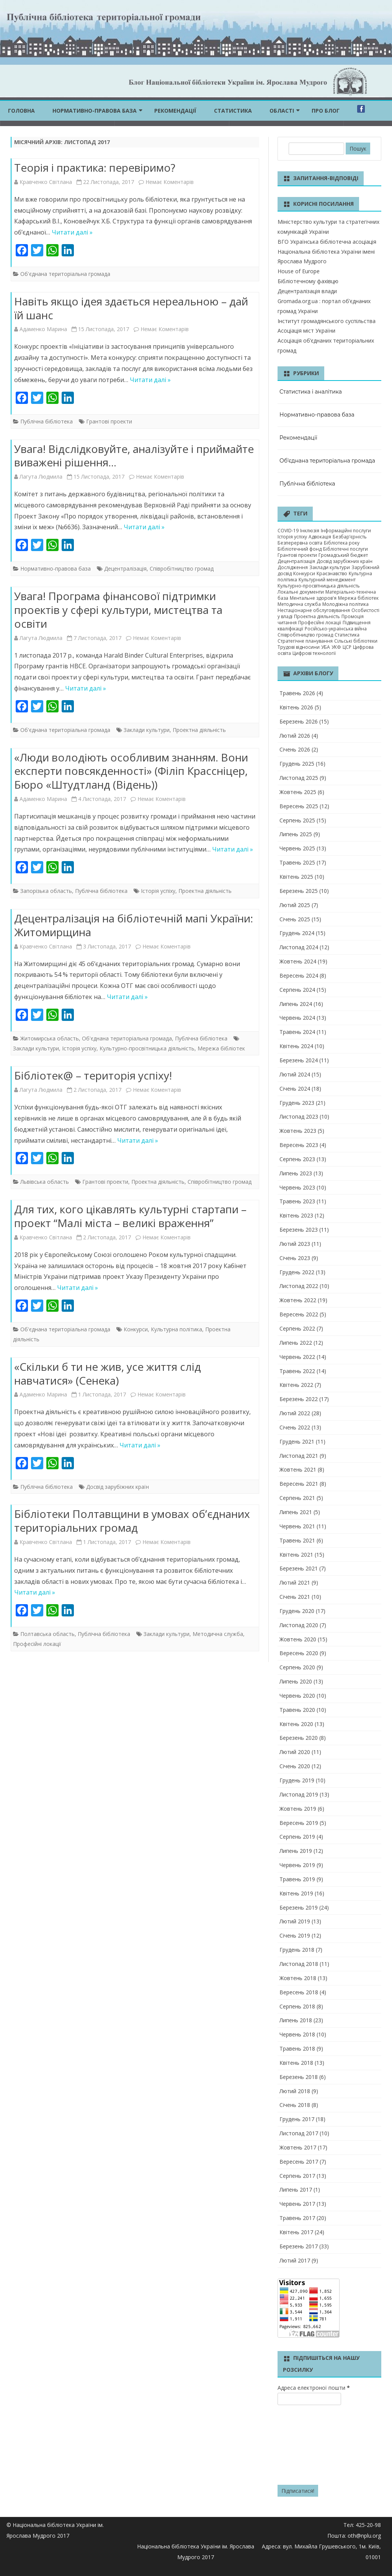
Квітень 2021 (296, 1554)
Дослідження (293, 567)
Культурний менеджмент (327, 579)
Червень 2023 (297, 1187)
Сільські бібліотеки (355, 641)
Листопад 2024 (298, 947)
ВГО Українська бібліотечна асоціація (327, 241)
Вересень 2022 (298, 1314)
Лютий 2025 (294, 905)
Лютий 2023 (294, 1243)
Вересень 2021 (298, 1483)
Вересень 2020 (298, 1653)
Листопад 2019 (298, 1794)
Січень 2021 (294, 1596)
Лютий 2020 (294, 1752)
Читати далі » (72, 232)
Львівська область (44, 1181)
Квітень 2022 (296, 1384)
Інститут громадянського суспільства (327, 321)
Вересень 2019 (298, 1822)
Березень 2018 (298, 2076)
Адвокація (320, 536)
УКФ (336, 647)
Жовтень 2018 (297, 1978)
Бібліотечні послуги (345, 549)
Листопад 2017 (298, 2133)
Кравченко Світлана (46, 181)
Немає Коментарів (169, 181)
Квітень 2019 (296, 1893)
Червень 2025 (297, 848)
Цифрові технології (314, 653)
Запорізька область (46, 890)
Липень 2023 (295, 1173)
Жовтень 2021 (297, 1469)
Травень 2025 (297, 862)
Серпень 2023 (297, 1159)
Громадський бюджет (343, 555)
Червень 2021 (297, 1526)
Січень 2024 (294, 1088)
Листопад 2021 (298, 1455)
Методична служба (218, 1633)
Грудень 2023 (296, 1102)
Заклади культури (147, 729)
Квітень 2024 (296, 1046)
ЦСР (347, 647)
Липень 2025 (295, 834)
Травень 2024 (297, 1031)
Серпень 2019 (297, 1836)
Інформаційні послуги (346, 530)
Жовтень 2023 (297, 1130)
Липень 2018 (295, 2020)
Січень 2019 (294, 1935)
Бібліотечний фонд (300, 549)
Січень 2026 (294, 749)
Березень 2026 (298, 721)
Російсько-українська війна (336, 628)
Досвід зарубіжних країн (117, 1486)
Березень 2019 (298, 1907)
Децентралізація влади (307, 291)
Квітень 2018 (296, 2062)
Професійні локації (37, 1643)
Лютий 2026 (294, 735)
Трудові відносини (299, 647)
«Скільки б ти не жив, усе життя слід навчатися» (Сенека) (107, 1373)
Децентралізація (125, 568)
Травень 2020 (297, 1709)
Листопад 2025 (298, 777)
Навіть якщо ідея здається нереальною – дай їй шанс (131, 308)
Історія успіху (158, 890)
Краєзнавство (332, 573)
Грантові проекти (109, 421)
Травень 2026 (297, 693)
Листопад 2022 (298, 1286)
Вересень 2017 (298, 2161)
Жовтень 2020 (297, 1639)
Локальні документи (301, 592)
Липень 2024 (295, 1003)
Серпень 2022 (297, 1328)
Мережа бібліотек (221, 1048)
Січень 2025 (294, 919)
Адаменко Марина (43, 329)
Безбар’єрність (350, 536)
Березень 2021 (298, 1568)
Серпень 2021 (297, 1497)
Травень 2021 (297, 1540)
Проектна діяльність (199, 729)
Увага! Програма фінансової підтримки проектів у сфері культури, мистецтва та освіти (118, 610)
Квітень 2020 (296, 1724)
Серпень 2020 (297, 1667)
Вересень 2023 (298, 1145)
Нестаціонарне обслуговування (314, 610)
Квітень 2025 (296, 876)
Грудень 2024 (296, 933)
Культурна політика (176, 1329)
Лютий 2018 (294, 2091)
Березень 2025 (298, 890)
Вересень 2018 (298, 1992)
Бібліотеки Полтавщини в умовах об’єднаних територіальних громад (132, 1520)
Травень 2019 (297, 1879)
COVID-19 (288, 530)
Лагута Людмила (41, 476)
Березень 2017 (298, 2246)
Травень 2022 (297, 1371)
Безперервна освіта (300, 543)
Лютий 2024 (294, 1074)
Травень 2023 (297, 1201)
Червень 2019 (297, 1865)
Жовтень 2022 (297, 1300)
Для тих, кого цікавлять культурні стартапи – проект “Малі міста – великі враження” (130, 1216)
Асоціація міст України (306, 330)
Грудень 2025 (296, 763)
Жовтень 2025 (297, 792)
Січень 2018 (294, 2104)
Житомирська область (49, 1038)
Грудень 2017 (296, 2119)
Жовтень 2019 (297, 1808)
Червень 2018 (297, 2034)
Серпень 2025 (297, 820)
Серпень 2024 (297, 989)
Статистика (233, 110)
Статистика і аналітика (310, 391)
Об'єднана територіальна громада (65, 273)
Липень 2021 (295, 1512)
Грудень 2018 (296, 1949)
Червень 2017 (297, 2203)
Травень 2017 (297, 2218)
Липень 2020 (295, 1681)
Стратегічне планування (305, 641)
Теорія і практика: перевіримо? (94, 167)
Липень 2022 (295, 1342)
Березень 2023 (298, 1229)
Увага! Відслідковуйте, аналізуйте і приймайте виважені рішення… (134, 455)
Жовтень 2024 (297, 961)
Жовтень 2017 (297, 2147)
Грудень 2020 (296, 1611)
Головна (21, 110)
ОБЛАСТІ (282, 110)
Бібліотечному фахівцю (308, 281)
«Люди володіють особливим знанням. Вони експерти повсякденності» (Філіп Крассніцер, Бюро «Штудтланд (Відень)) (131, 771)
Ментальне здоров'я (313, 598)
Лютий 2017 (294, 2260)
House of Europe (299, 271)
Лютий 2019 (294, 1921)
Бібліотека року (341, 543)
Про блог (326, 110)
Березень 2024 (298, 1060)
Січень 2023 (294, 1258)
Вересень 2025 (298, 806)
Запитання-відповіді (325, 178)
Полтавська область (47, 1633)
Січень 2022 (294, 1427)
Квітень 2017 (296, 2232)
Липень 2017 (295, 2189)
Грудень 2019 (296, 1780)
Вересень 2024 (298, 975)
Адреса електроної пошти (314, 2387)
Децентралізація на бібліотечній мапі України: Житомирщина (133, 925)
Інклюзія (309, 530)
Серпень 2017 (297, 2175)
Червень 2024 (297, 1017)
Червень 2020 (297, 1695)
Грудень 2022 (296, 1272)
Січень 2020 (294, 1766)
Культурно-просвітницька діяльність (147, 1048)
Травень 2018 (297, 2048)
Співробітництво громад (182, 568)
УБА (325, 647)
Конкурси (136, 1329)
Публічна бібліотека (46, 421)
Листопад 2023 (298, 1116)
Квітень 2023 (296, 1215)
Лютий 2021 (294, 1582)
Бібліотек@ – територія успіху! (93, 1075)
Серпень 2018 (297, 2006)
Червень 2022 (297, 1356)
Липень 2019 (295, 1850)
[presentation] (309, 2445)
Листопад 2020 (298, 1625)
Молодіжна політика (345, 604)
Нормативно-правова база (94, 110)
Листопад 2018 (298, 1963)
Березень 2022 (298, 1399)
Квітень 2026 (296, 707)
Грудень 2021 (296, 1441)
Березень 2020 (298, 1737)
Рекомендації (175, 110)
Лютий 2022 (294, 1413)
